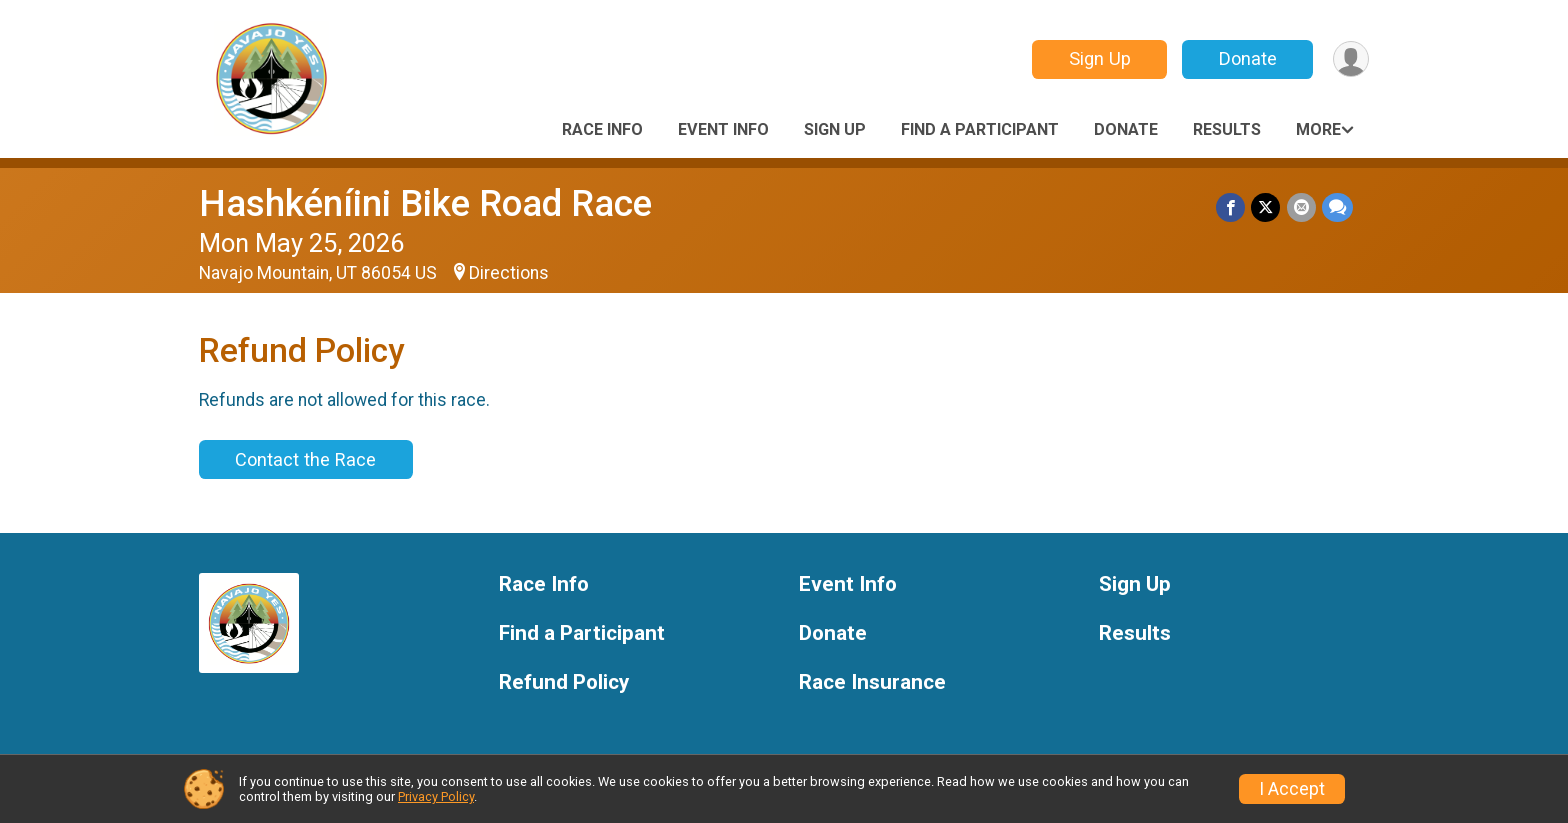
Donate (1247, 58)
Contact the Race (305, 459)
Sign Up (1099, 58)
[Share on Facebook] (1231, 207)
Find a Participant (980, 129)
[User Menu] (1350, 59)
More (1318, 129)
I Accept (1292, 789)
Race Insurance (872, 682)
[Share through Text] (1337, 207)
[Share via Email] (1301, 207)
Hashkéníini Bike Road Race (425, 203)
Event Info (723, 129)
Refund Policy (564, 682)
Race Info (602, 129)
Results (1227, 129)
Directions (509, 273)
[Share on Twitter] (1266, 207)
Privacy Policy (436, 796)
